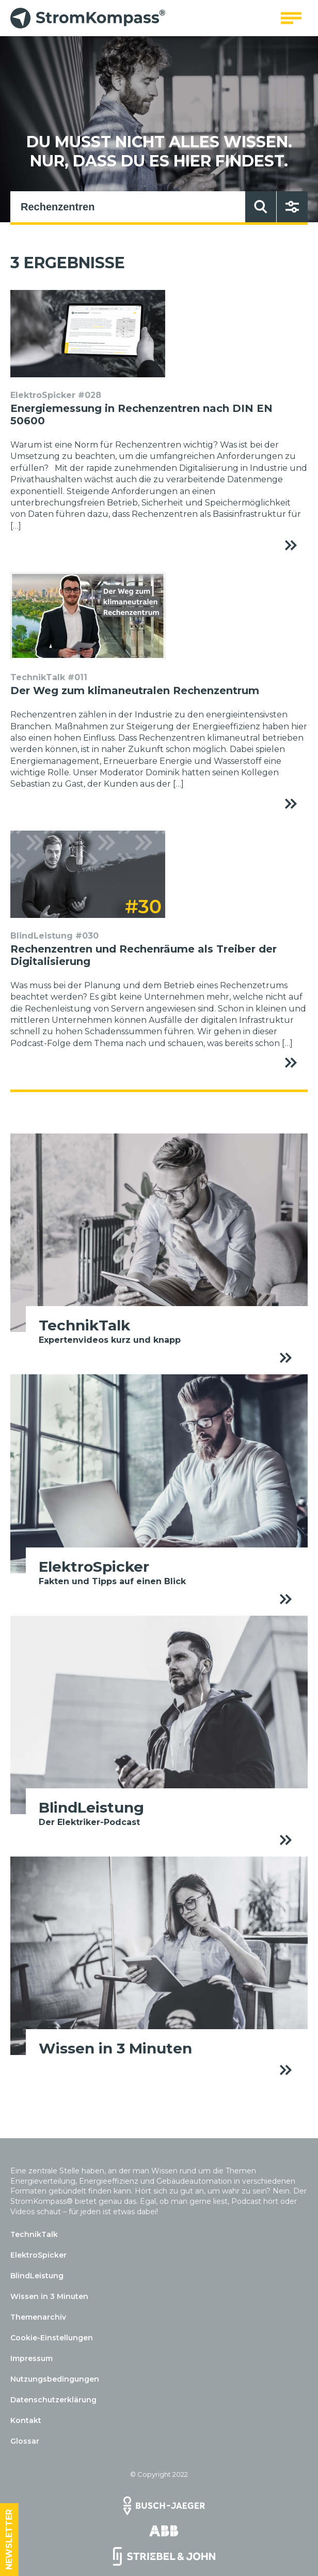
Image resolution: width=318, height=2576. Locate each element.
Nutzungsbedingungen (54, 2379)
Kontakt (25, 2420)
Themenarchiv (38, 2317)
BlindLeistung (36, 2275)
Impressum (31, 2358)
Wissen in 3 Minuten (49, 2296)
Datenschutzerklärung (53, 2399)
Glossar (24, 2441)
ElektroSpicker (38, 2255)
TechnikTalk (34, 2234)
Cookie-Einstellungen (51, 2337)
